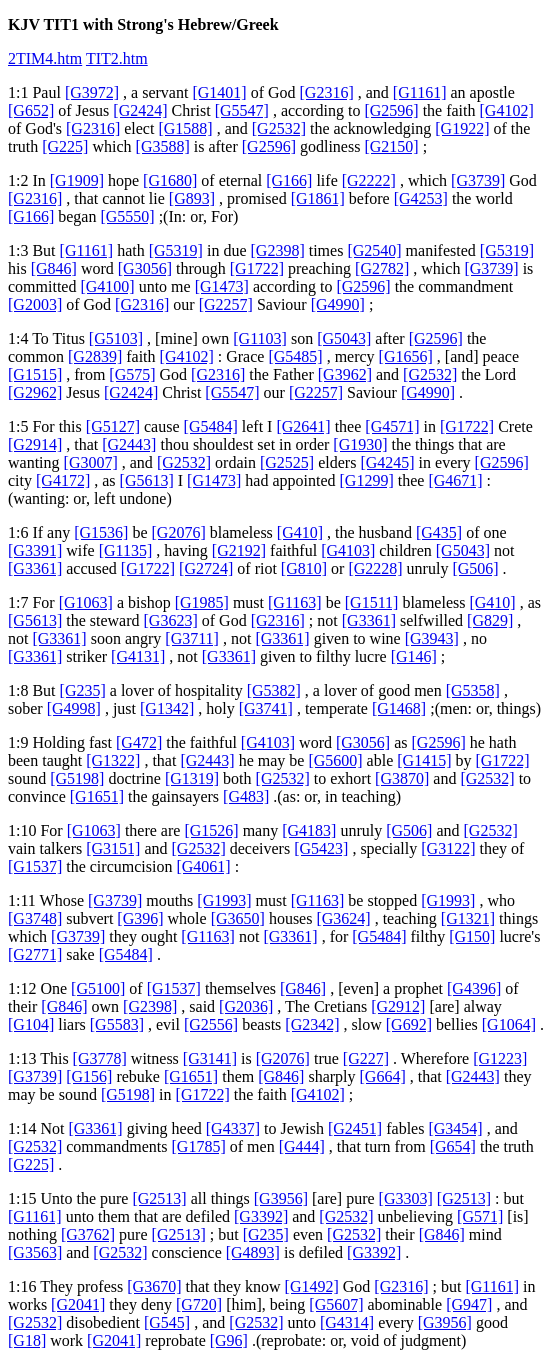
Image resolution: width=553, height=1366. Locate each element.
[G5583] (117, 1024)
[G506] (475, 568)
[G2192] (239, 550)
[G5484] (211, 426)
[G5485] (295, 356)
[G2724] (206, 568)
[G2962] (35, 392)
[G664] (383, 1076)
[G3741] (266, 708)
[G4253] (421, 198)
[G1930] (360, 444)
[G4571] (392, 426)
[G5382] (274, 690)
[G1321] (468, 918)
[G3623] (171, 620)
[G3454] (455, 1128)
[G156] (89, 1076)
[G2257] (226, 304)
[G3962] (345, 374)
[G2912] (398, 1006)
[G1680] (170, 180)
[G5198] (77, 778)
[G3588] (163, 146)
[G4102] (507, 110)
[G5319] (176, 250)
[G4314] (347, 1322)
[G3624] (343, 918)
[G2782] (382, 268)
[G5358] (473, 690)
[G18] (27, 1340)
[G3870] (402, 778)
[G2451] (355, 1128)
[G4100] (107, 286)
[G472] (139, 742)
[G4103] (348, 550)
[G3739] (478, 180)
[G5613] (147, 480)
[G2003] (35, 304)
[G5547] (242, 110)
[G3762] (88, 1234)
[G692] (409, 1024)
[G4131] (138, 656)
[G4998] (74, 708)
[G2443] (129, 444)
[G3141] (210, 1058)
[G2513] (159, 1198)
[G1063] (86, 602)
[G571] (480, 1216)
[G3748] (35, 918)
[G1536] (101, 532)
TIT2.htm (117, 58)
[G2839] (95, 356)
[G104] (31, 1024)
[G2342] (312, 1024)
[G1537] (35, 866)
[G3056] (145, 268)
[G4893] (253, 1252)
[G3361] (35, 568)
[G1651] (97, 796)
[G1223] (500, 1058)
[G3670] (154, 1286)
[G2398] (278, 250)
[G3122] (448, 848)
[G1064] (509, 1024)
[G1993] (224, 900)
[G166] (289, 180)
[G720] (199, 1304)
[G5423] (321, 848)
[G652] (31, 110)
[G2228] (375, 568)
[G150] (472, 936)
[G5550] (127, 216)
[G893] (192, 198)
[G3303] (406, 1198)
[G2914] (35, 444)
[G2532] (279, 128)
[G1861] (318, 198)
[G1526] (211, 830)
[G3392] (261, 1216)
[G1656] (406, 356)
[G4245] (387, 462)
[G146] (414, 656)
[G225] (65, 146)
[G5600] (335, 760)
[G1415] (424, 760)
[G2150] (391, 146)
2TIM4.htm (45, 58)
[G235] (83, 690)
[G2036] (246, 1006)
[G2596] (391, 110)
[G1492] (312, 1286)
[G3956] (281, 1198)
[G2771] (35, 954)
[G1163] (295, 602)
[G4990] (338, 304)
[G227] (366, 1058)
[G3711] (192, 638)
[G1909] (77, 180)
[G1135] (126, 550)
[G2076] (179, 532)
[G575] (132, 374)
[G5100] (98, 988)
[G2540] (374, 250)
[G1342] (167, 708)
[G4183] (309, 830)
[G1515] (35, 374)
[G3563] (35, 1252)
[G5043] (344, 338)
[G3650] (238, 918)
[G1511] (372, 602)
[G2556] (211, 1024)
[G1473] (222, 286)
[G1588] (185, 128)
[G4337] (233, 1128)
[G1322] (113, 760)
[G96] (229, 1340)
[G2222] (369, 180)
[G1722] (257, 268)
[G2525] (287, 462)
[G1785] (199, 1146)
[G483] (246, 796)
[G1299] (367, 480)
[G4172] (63, 480)
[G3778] (100, 1058)
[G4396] (474, 988)
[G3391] (35, 550)
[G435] (439, 532)
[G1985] (202, 602)
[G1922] (462, 128)
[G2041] (78, 1304)
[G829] (490, 620)
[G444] (302, 1146)
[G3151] (113, 848)
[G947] (469, 1304)
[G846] (54, 268)
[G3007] (91, 462)
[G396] (140, 918)
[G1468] (399, 708)
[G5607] (336, 1304)
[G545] (167, 1322)
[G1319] (192, 778)
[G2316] (327, 92)
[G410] (300, 532)
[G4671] (455, 480)
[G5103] (116, 338)
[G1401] (219, 92)
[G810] (304, 568)
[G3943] (432, 638)
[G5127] (113, 426)
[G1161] (420, 92)
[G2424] (140, 110)
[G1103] (260, 338)
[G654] (453, 1146)
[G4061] (203, 866)
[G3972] (92, 92)
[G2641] (303, 426)
